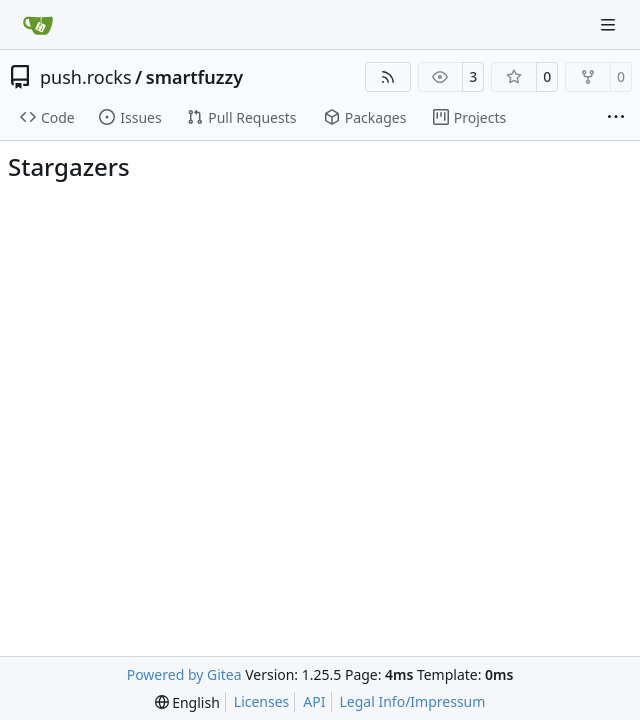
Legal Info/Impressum (413, 701)
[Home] (38, 25)
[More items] (616, 118)
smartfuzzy (194, 77)
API (314, 701)
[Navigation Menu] (610, 24)
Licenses (262, 701)
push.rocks (86, 77)
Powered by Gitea (184, 674)
